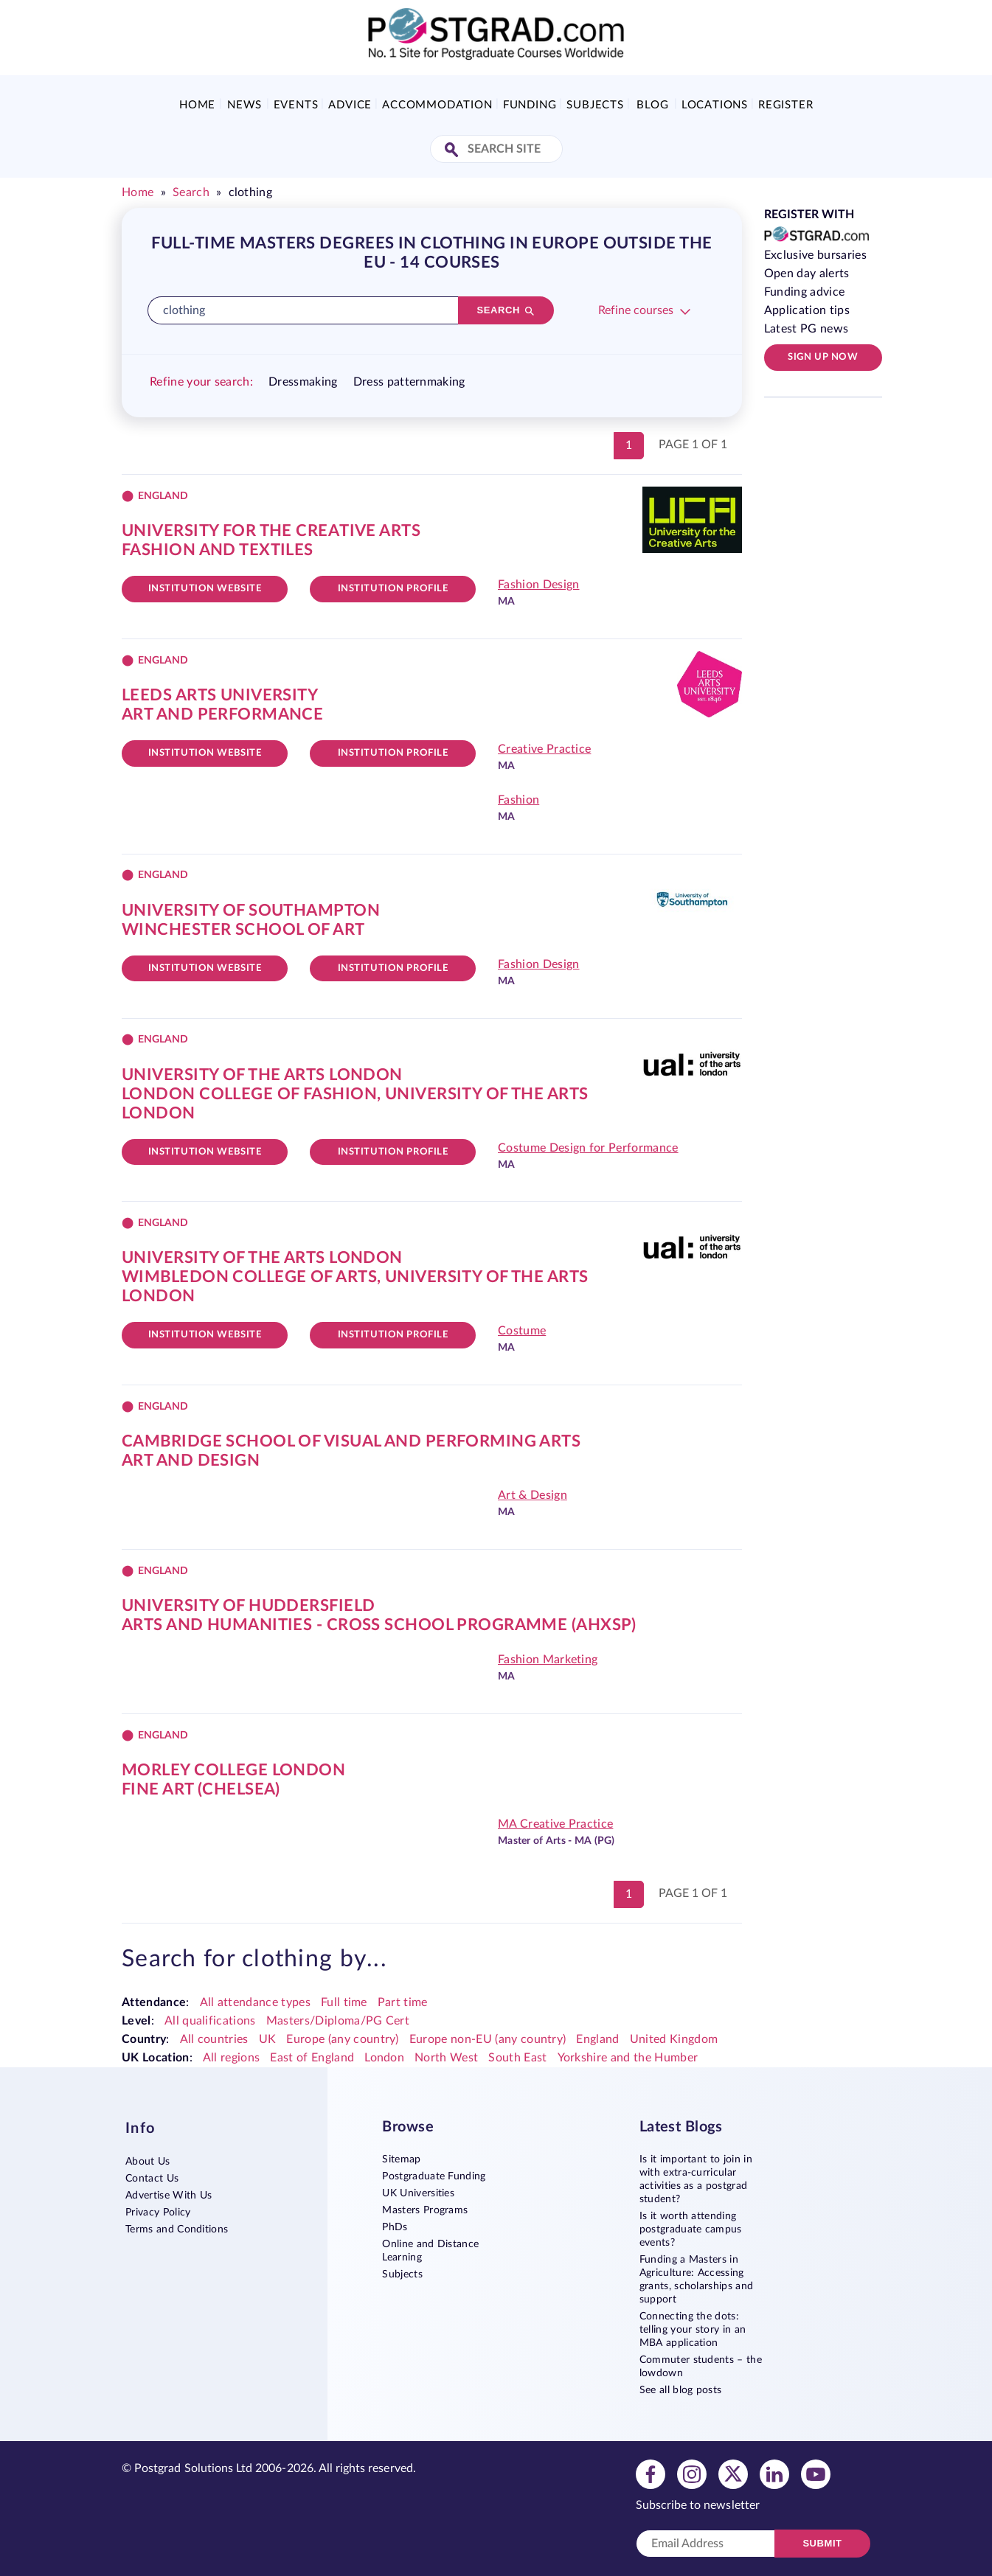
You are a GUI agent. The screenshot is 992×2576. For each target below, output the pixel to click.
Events (296, 105)
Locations (714, 105)
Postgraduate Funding (433, 2176)
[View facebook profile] (650, 2473)
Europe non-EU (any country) (487, 2039)
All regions (231, 2058)
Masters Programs (425, 2210)
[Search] (506, 310)
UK (268, 2039)
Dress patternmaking (409, 382)
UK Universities (418, 2193)
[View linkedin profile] (774, 2473)
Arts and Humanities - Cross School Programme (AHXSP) (379, 1625)
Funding (530, 105)
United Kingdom (674, 2039)
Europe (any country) (342, 2039)
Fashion (518, 800)
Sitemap (401, 2159)
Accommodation (437, 105)
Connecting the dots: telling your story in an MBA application (692, 2329)
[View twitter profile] (733, 2473)
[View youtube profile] (815, 2473)
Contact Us (151, 2178)
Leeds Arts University (220, 695)
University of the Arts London (262, 1075)
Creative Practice (544, 749)
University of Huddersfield (248, 1606)
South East (517, 2058)
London (384, 2058)
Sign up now (823, 357)
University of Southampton (251, 910)
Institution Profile (393, 588)
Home (197, 105)
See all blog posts (680, 2390)
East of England (312, 2058)
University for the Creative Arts (271, 531)
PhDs (394, 2227)
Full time (344, 2002)
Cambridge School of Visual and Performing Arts (351, 1441)
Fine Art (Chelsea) (201, 1789)
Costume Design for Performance (588, 1148)
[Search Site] (453, 150)
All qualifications (210, 2021)
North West (446, 2058)
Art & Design (532, 1495)
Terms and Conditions (176, 2229)
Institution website (205, 588)
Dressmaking (303, 382)
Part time (403, 2002)
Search (191, 192)
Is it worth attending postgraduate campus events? (690, 2229)
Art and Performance (222, 714)
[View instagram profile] (692, 2473)
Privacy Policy (157, 2212)
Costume (522, 1331)
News (244, 105)
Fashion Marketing (547, 1659)
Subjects (594, 105)
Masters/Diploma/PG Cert (337, 2021)
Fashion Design (538, 585)
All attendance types (255, 2002)
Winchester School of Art (243, 930)
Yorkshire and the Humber (628, 2058)
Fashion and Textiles (217, 550)
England (597, 2039)
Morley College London (233, 1770)
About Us (147, 2161)
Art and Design (191, 1460)
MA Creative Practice (555, 1824)
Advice (350, 105)
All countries (214, 2039)
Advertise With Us (168, 2195)
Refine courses (635, 310)
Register (785, 105)
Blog (652, 105)
